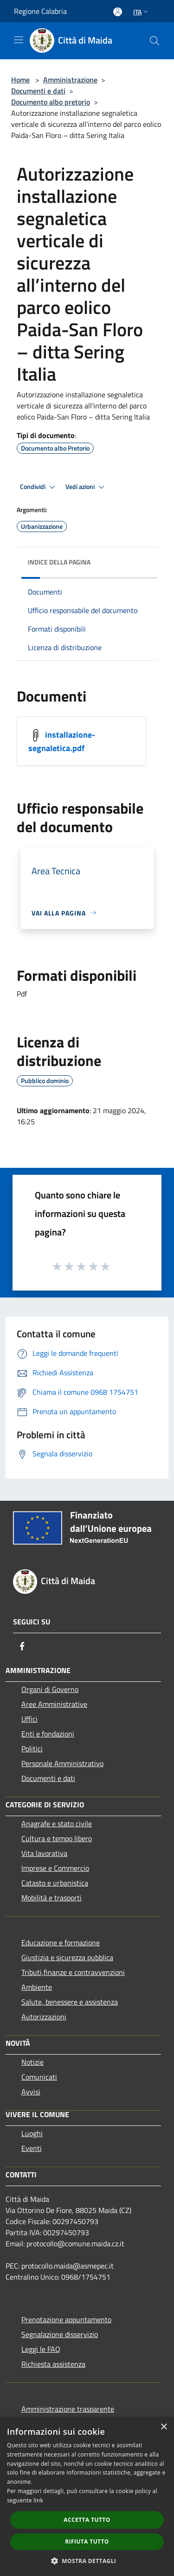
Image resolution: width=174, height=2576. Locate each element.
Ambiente (36, 1987)
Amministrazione (70, 79)
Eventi (31, 2148)
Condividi (39, 487)
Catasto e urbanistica (54, 1882)
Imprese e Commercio (55, 1868)
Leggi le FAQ (40, 2349)
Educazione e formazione (60, 1942)
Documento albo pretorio (50, 101)
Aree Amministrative (54, 1704)
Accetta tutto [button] (87, 2520)
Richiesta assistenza (53, 2363)
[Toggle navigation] (18, 39)
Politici (32, 1748)
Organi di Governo (49, 1689)
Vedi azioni (86, 487)
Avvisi (30, 2091)
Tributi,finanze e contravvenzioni (73, 1972)
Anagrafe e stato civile (56, 1823)
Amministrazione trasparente (67, 2408)
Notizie (32, 2062)
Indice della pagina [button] (59, 562)
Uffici (29, 1718)
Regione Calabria (40, 11)
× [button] (163, 2427)
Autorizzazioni (43, 2016)
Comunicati (39, 2076)
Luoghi (32, 2133)
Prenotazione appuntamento (66, 2319)
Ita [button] (141, 12)
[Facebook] (22, 1646)
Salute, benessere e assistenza (69, 2001)
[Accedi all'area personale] (118, 12)
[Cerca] (154, 40)
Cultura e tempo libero (56, 1838)
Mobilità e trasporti (51, 1897)
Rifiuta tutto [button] (87, 2541)
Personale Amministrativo (62, 1763)
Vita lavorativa (44, 1853)
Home (20, 79)
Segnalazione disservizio (59, 2334)
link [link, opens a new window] (38, 2500)
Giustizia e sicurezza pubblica (67, 1957)
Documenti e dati (38, 90)
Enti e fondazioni (47, 1733)
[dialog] (87, 2496)
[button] (87, 2560)
